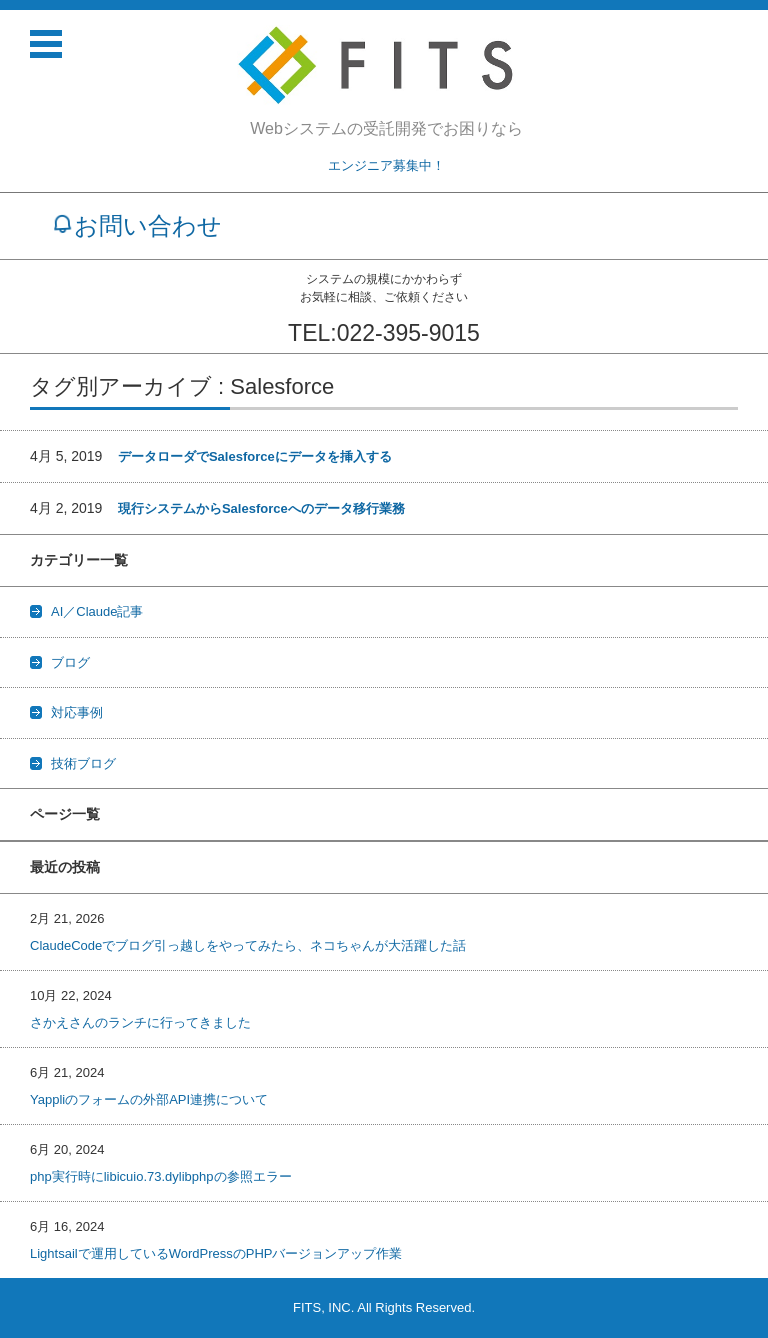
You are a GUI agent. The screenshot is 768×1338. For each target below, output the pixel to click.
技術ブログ (83, 763)
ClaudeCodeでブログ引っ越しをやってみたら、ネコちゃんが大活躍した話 (248, 945)
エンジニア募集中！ (386, 165)
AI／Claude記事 (97, 611)
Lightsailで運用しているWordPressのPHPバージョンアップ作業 (216, 1253)
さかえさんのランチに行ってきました (140, 1022)
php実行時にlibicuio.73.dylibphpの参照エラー (161, 1176)
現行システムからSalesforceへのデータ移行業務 (261, 508)
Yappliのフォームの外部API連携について (149, 1099)
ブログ (70, 662)
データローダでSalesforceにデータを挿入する (255, 456)
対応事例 (77, 712)
